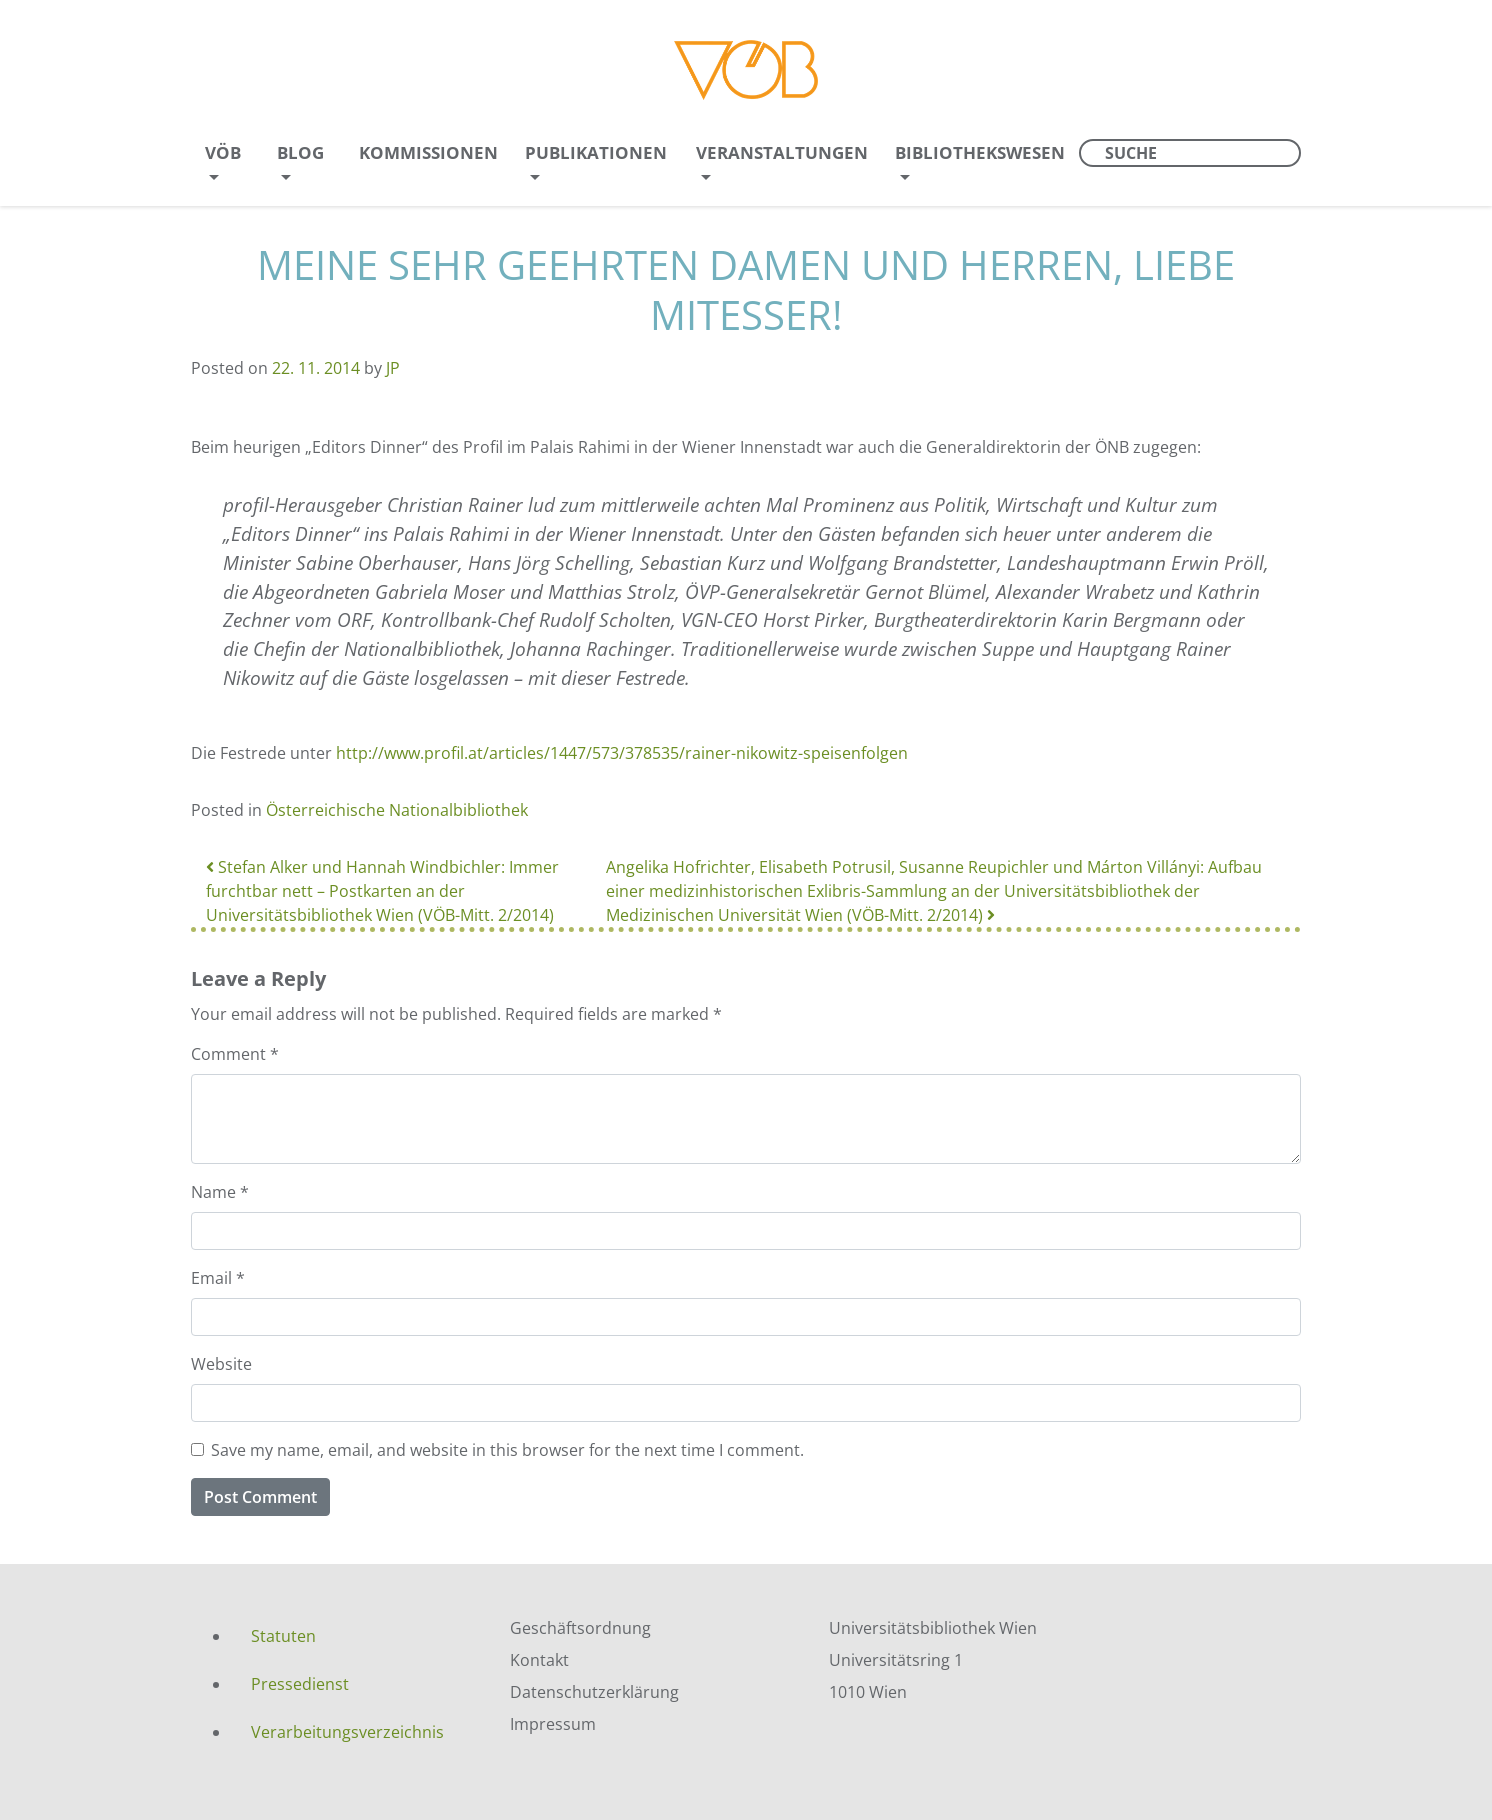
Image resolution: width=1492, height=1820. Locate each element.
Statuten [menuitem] (283, 1636)
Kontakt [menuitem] (539, 1660)
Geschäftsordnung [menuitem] (580, 1628)
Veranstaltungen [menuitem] (782, 152)
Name (220, 1192)
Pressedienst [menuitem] (300, 1684)
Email (218, 1278)
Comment (235, 1054)
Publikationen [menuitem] (596, 152)
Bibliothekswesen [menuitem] (980, 152)
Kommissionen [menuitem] (428, 152)
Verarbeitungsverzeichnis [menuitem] (347, 1732)
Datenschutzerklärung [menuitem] (594, 1692)
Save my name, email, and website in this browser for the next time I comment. (507, 1450)
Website (221, 1364)
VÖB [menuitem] (223, 152)
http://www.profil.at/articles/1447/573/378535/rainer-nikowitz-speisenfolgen (622, 753)
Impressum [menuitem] (553, 1724)
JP (393, 368)
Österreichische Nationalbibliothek (397, 810)
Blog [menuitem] (300, 152)
